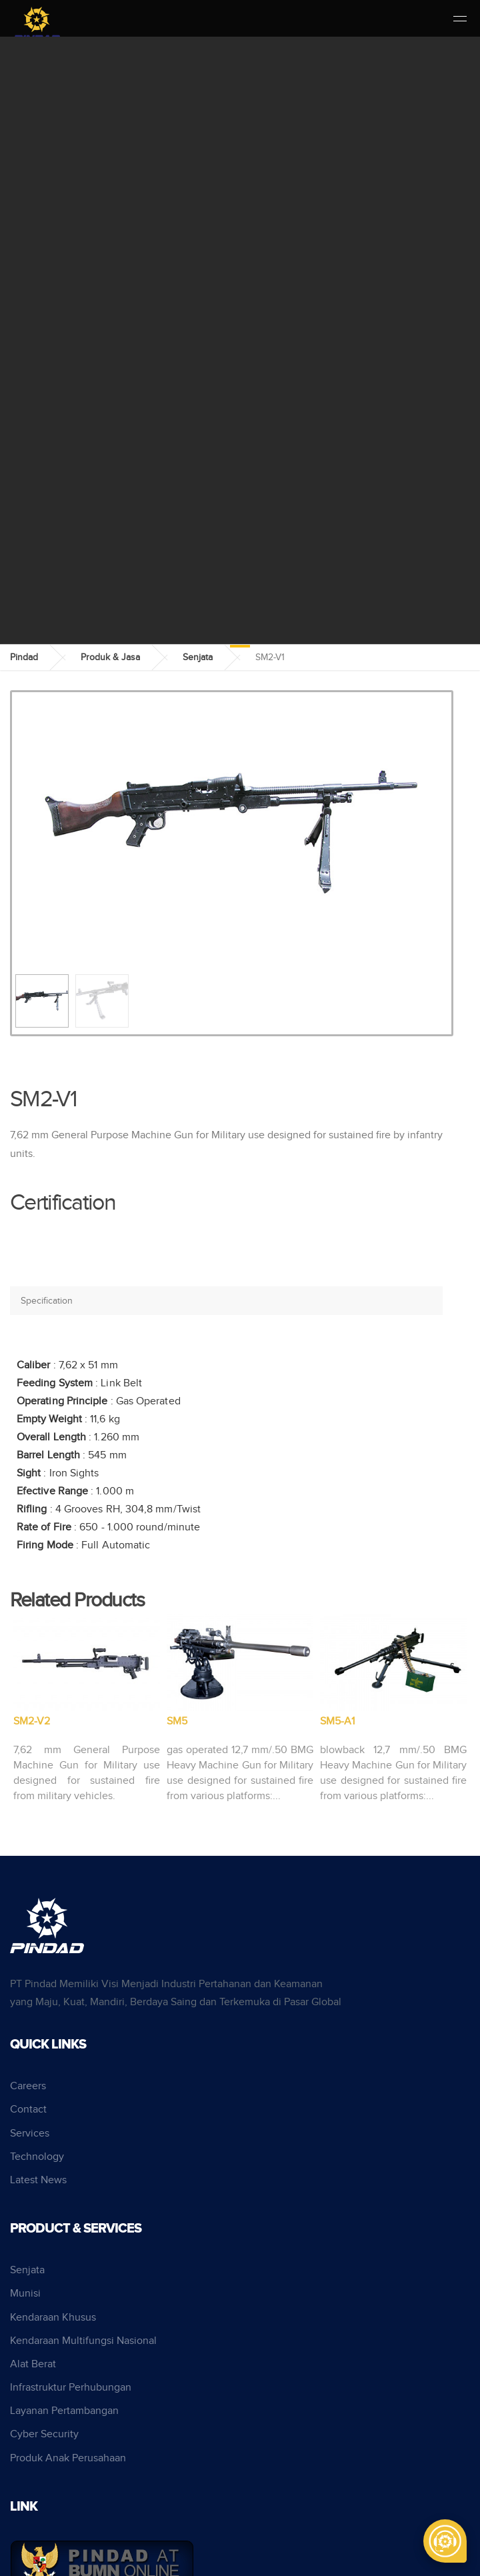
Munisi (25, 2293)
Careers (28, 2086)
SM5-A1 (337, 1721)
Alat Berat (33, 2364)
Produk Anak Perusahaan (68, 2458)
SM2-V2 (31, 1721)
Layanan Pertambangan (64, 2411)
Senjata (198, 657)
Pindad (24, 657)
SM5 (177, 1721)
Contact (28, 2109)
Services (29, 2133)
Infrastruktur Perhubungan (70, 2387)
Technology (37, 2157)
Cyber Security (44, 2434)
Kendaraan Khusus (53, 2317)
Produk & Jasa (110, 657)
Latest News (38, 2180)
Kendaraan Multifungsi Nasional (83, 2341)
